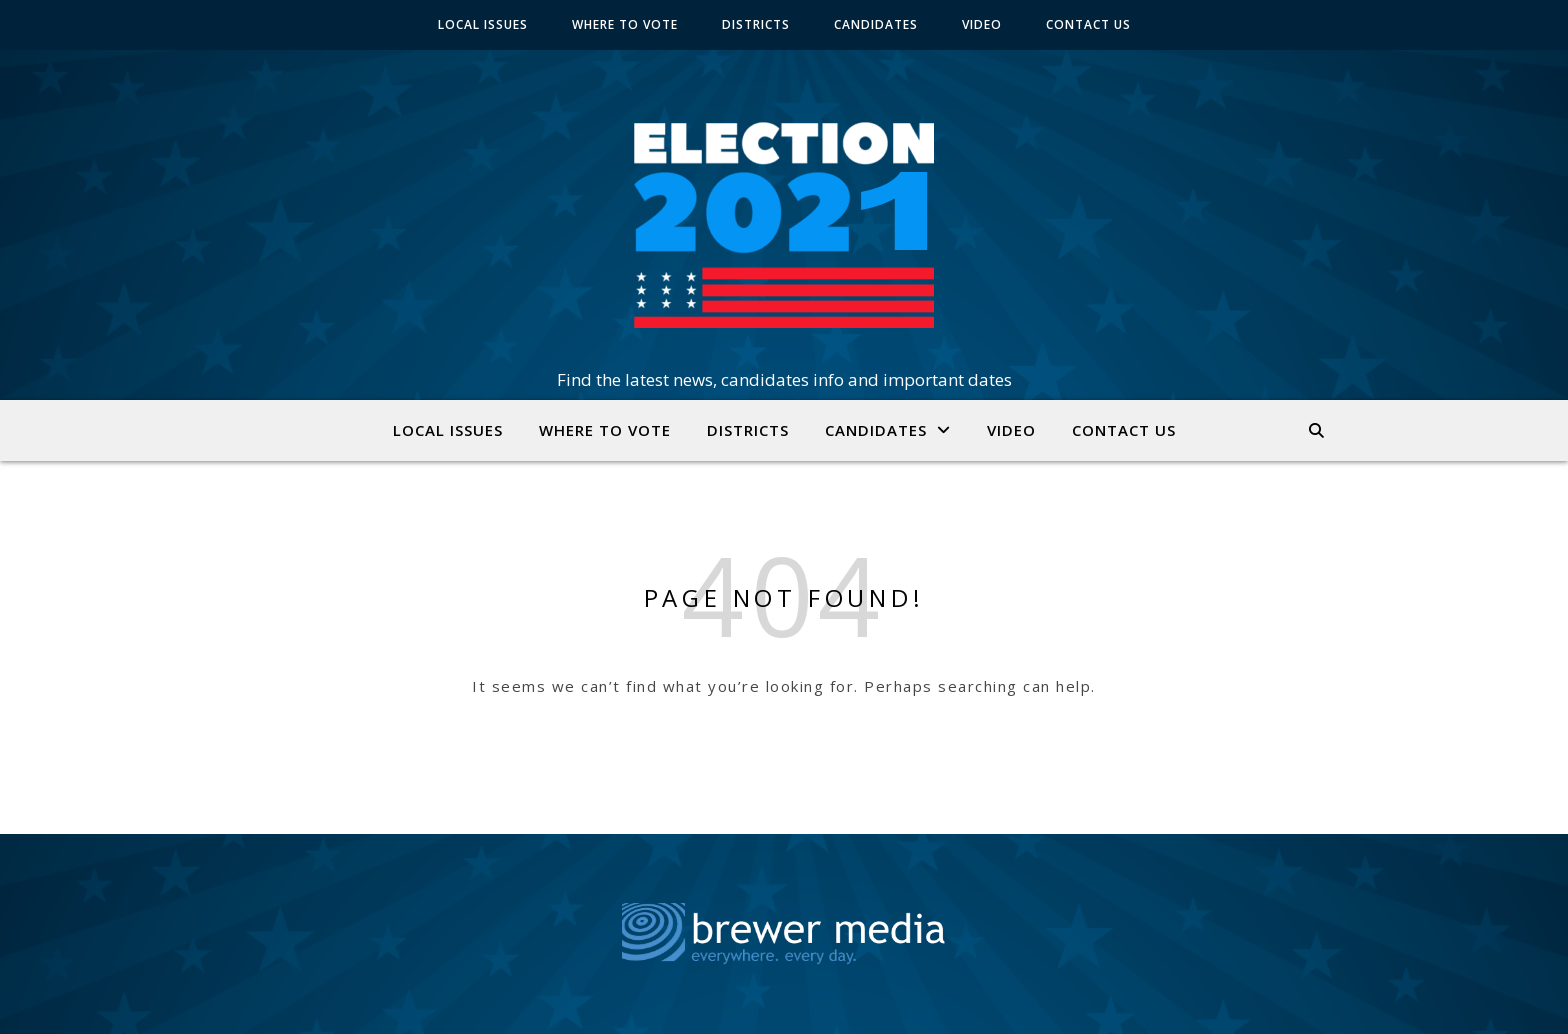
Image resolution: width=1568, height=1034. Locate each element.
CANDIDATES (876, 24)
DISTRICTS (756, 24)
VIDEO (982, 24)
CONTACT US (1088, 24)
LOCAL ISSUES (483, 24)
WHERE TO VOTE (625, 24)
